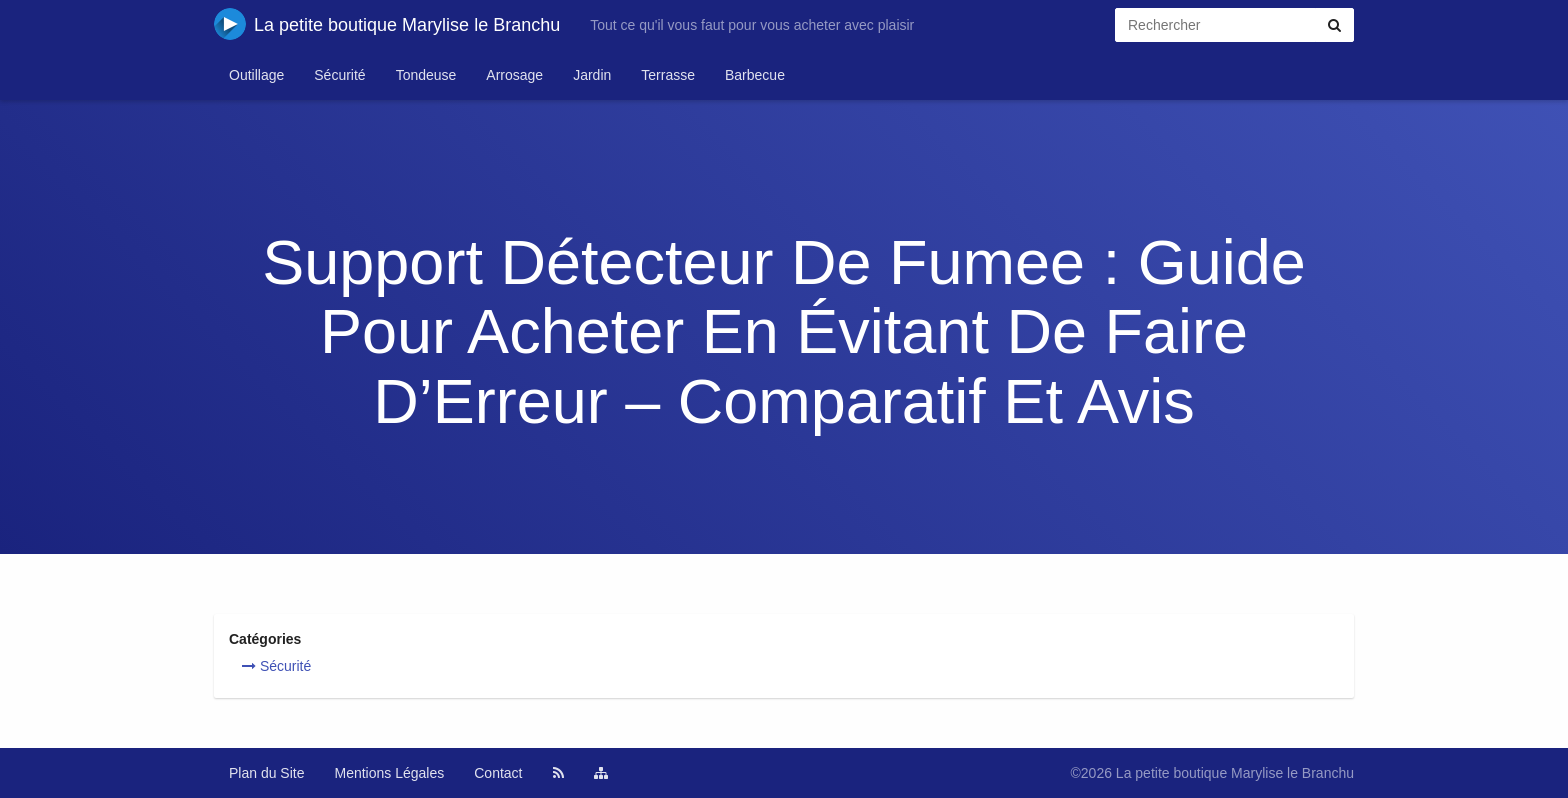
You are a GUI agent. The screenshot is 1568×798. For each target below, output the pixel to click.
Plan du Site (267, 773)
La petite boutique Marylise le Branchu (387, 24)
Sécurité (339, 75)
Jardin (592, 75)
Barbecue (755, 75)
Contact (498, 773)
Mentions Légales (390, 773)
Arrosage (514, 75)
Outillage (256, 75)
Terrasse (668, 75)
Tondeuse (426, 75)
